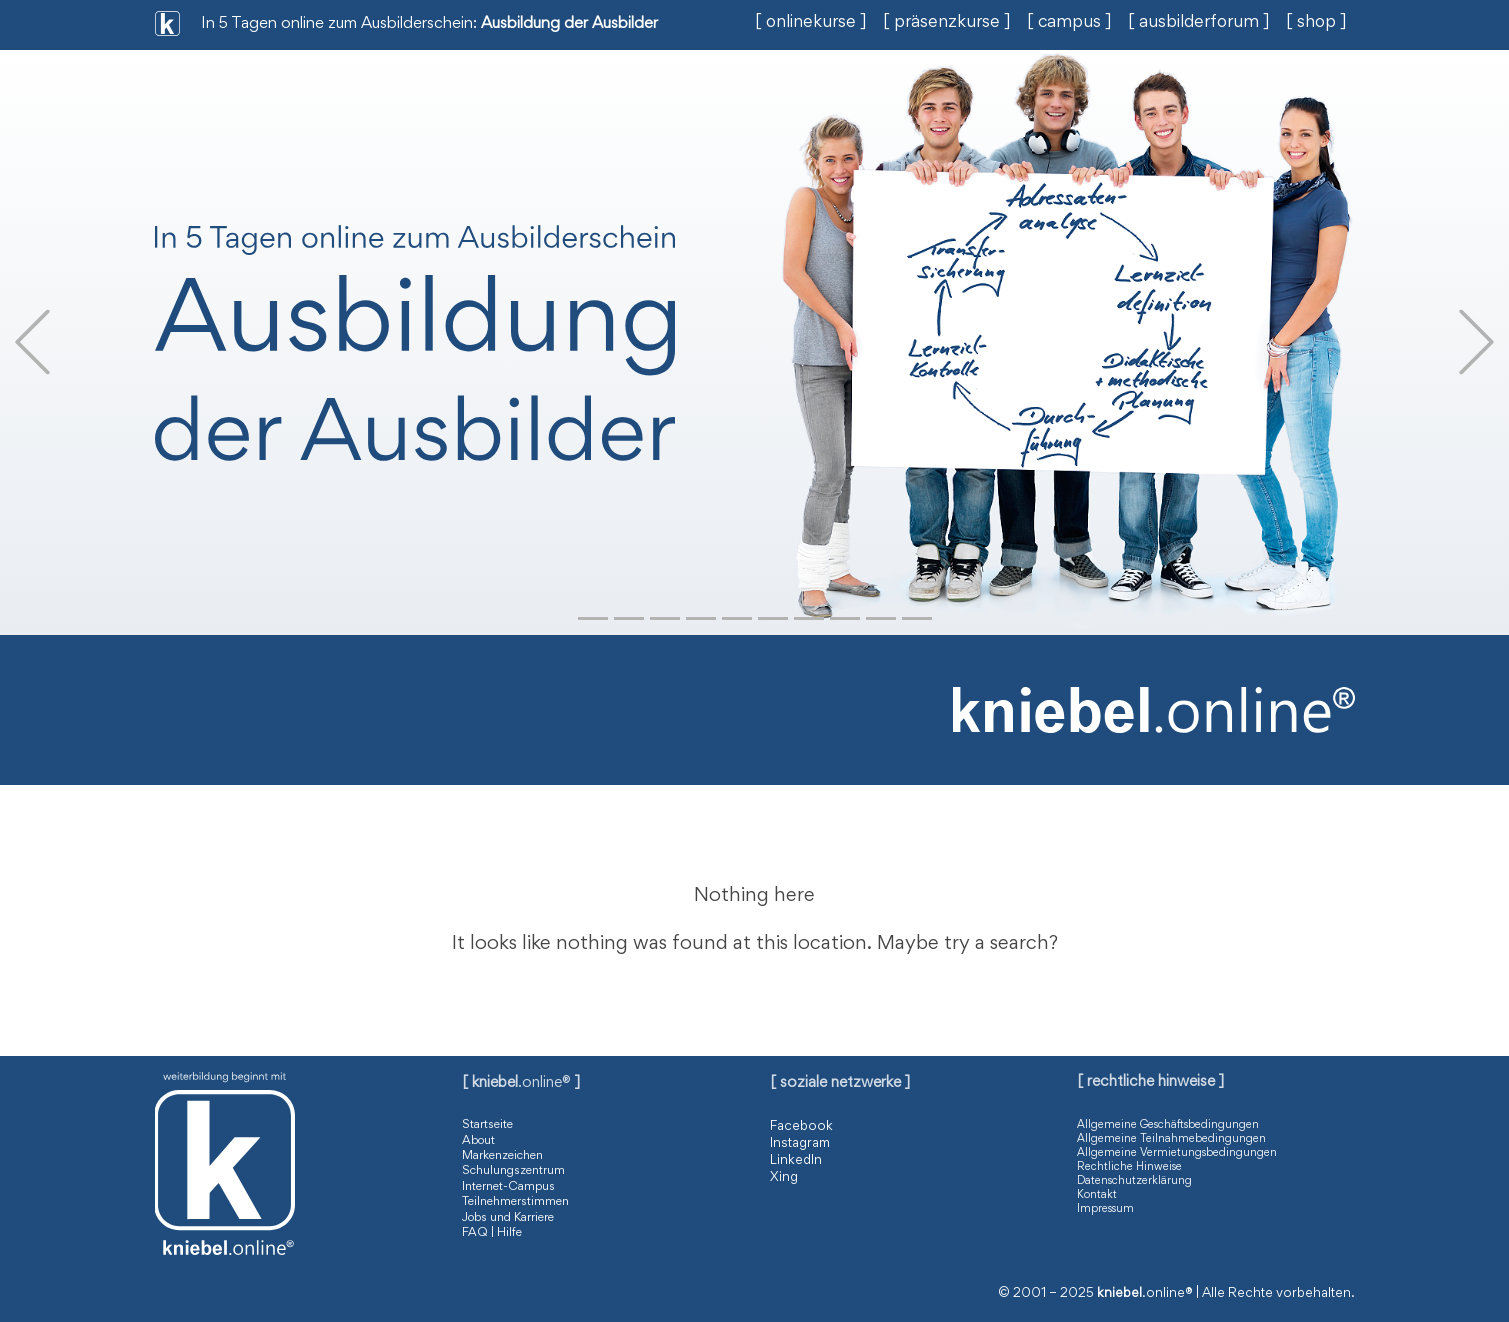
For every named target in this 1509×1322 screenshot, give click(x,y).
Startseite (487, 1125)
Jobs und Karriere (508, 1218)
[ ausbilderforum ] (1199, 23)
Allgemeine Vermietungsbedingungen (1177, 1153)
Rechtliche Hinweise (1129, 1167)
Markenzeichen (502, 1156)
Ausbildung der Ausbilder (569, 24)
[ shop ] (1316, 23)
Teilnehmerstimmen (515, 1202)
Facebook (801, 1127)
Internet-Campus (508, 1187)
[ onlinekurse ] (811, 23)
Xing (784, 1178)
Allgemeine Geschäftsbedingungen (1168, 1125)
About (478, 1141)
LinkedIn (796, 1161)
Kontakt (1097, 1195)
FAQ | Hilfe (492, 1233)
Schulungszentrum (513, 1171)
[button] (32, 342)
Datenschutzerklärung (1134, 1181)
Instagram (800, 1144)
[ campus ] (1069, 23)
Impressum (1105, 1209)
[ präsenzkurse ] (947, 23)
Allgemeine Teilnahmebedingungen (1171, 1139)
